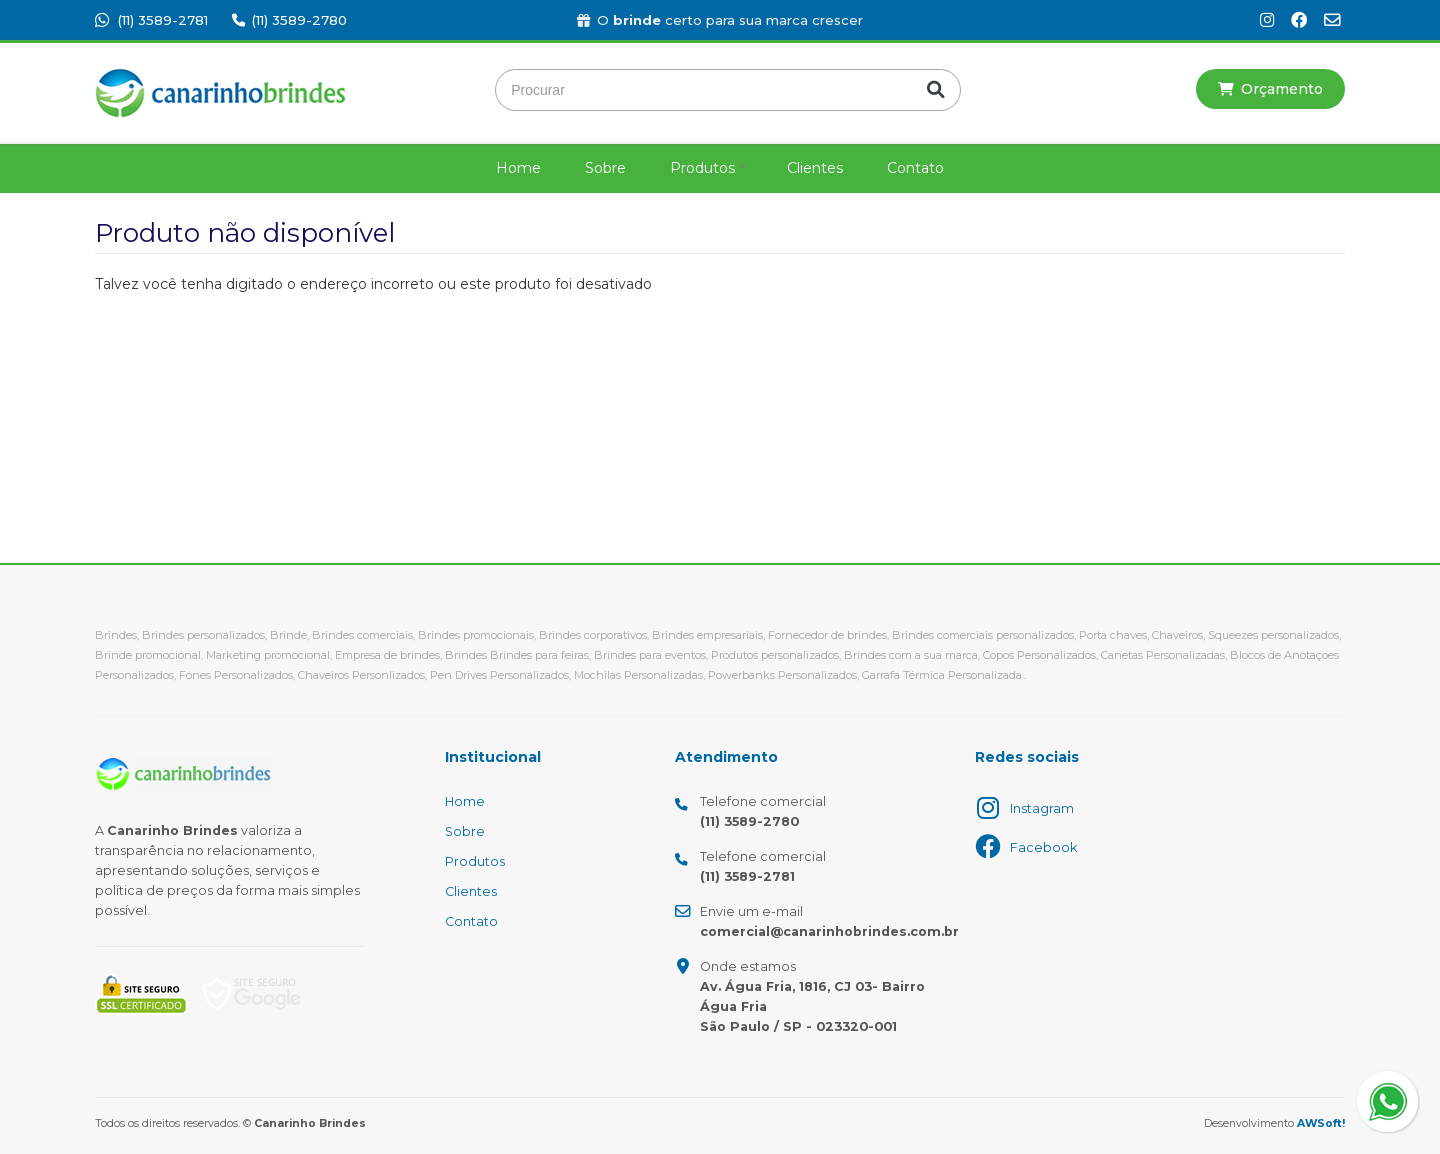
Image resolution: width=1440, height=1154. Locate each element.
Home (518, 168)
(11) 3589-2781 (151, 20)
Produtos (702, 168)
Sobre (605, 168)
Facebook (1043, 847)
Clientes (815, 168)
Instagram (1042, 808)
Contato (915, 168)
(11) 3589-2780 (289, 20)
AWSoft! (1321, 1123)
